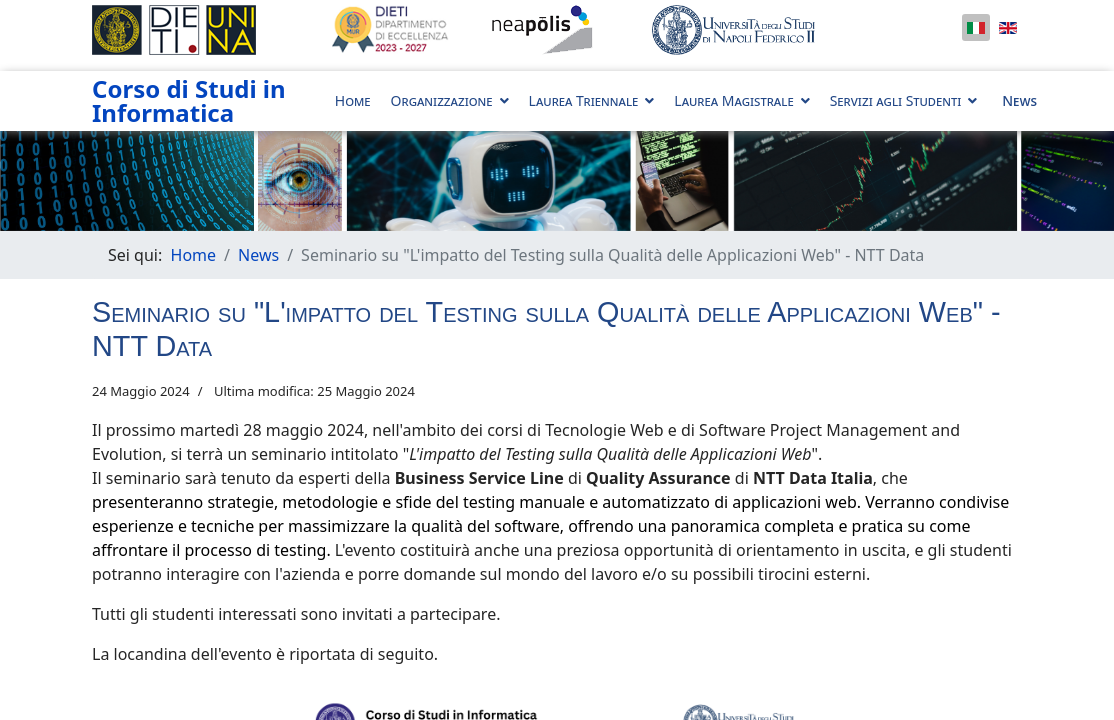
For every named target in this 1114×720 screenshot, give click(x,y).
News (1019, 100)
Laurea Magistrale (733, 100)
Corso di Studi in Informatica (189, 101)
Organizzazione (442, 100)
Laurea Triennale (584, 100)
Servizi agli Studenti (896, 100)
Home (353, 100)
